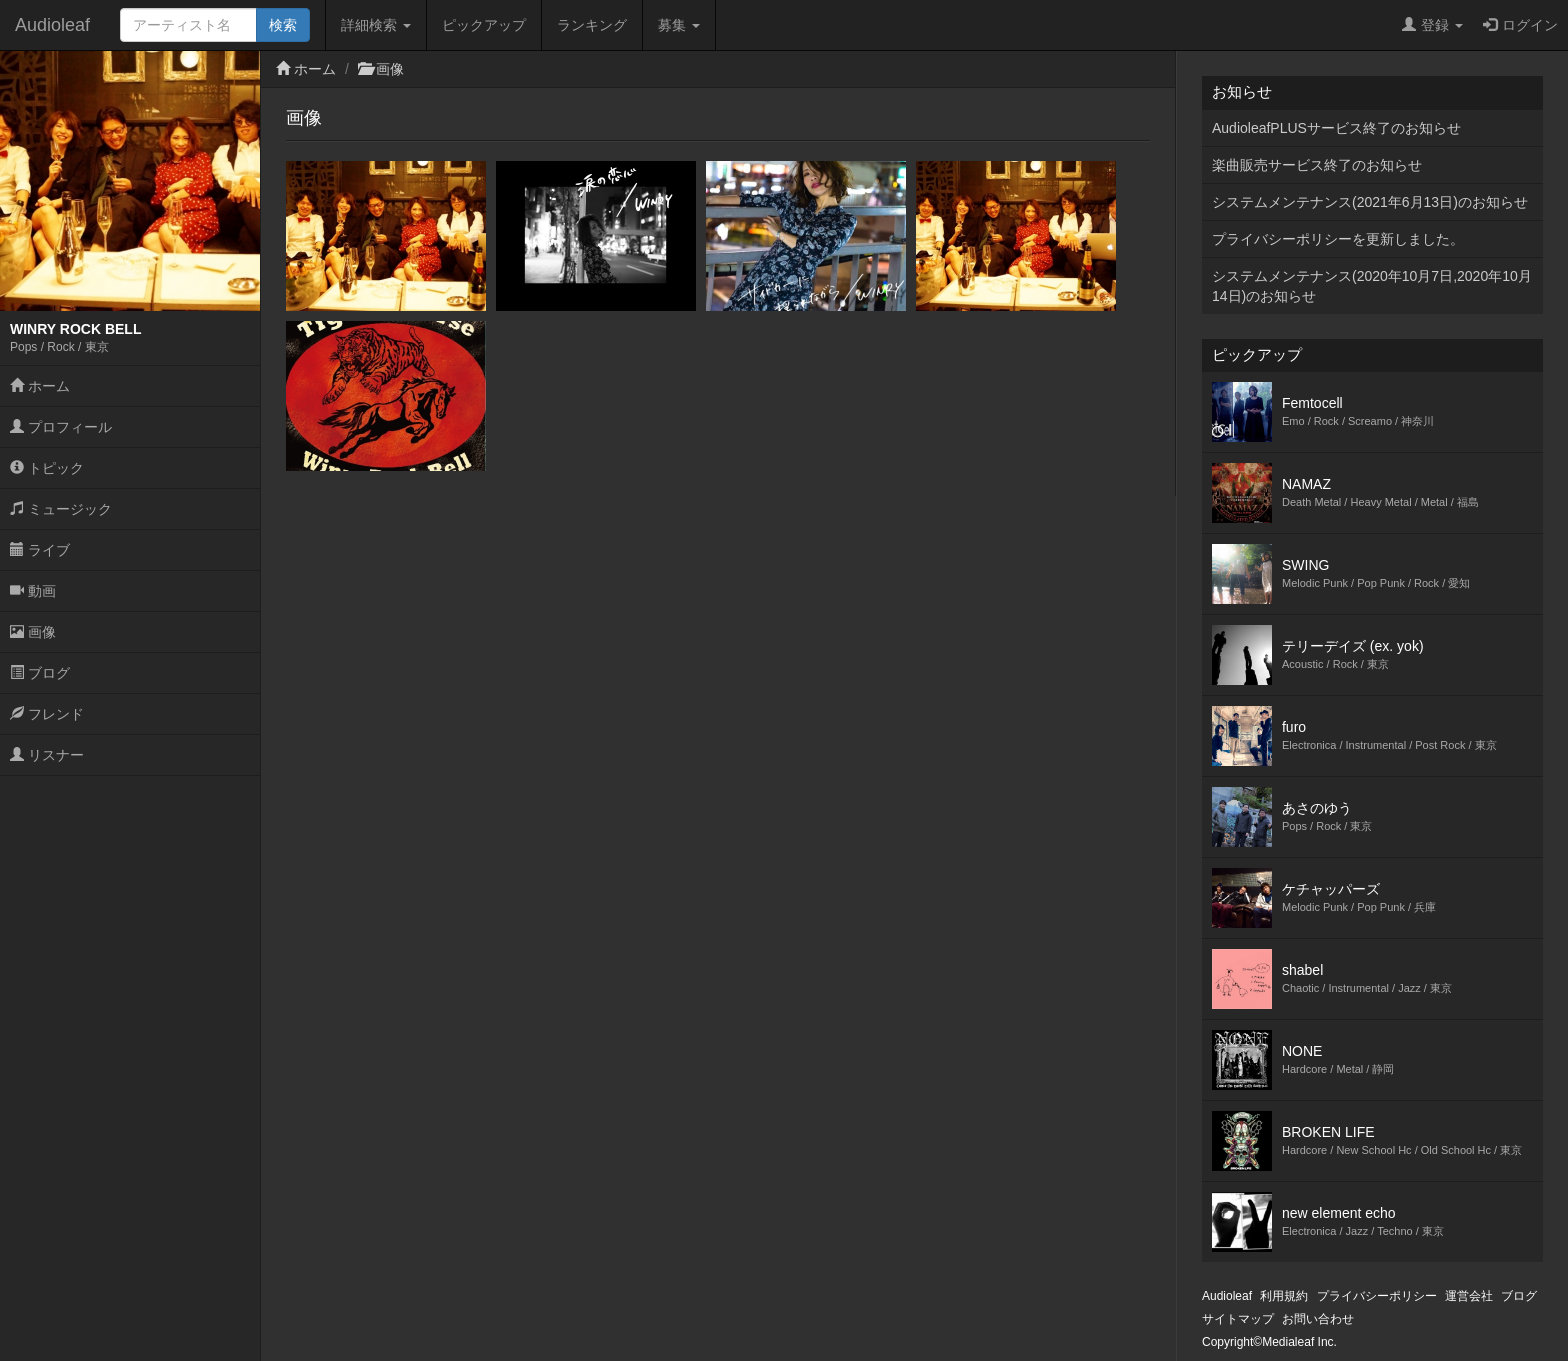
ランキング (592, 25)
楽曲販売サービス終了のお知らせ (1317, 165)
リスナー (47, 755)
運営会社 (1469, 1296)
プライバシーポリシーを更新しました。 (1338, 239)
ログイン (1520, 25)
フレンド (47, 714)
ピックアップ (484, 25)
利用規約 (1284, 1296)
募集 (679, 25)
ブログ (40, 673)
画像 (33, 632)
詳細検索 (376, 25)
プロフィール (61, 427)
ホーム (40, 386)
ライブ (40, 550)
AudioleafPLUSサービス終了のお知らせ (1336, 128)
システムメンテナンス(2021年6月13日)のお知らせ (1370, 202)
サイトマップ (1238, 1319)
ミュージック (61, 509)
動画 (33, 591)
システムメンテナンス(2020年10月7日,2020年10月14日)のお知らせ (1372, 286)
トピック (47, 468)
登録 (1432, 25)
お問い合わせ (1318, 1319)
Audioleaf (52, 25)
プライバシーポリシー (1377, 1296)
